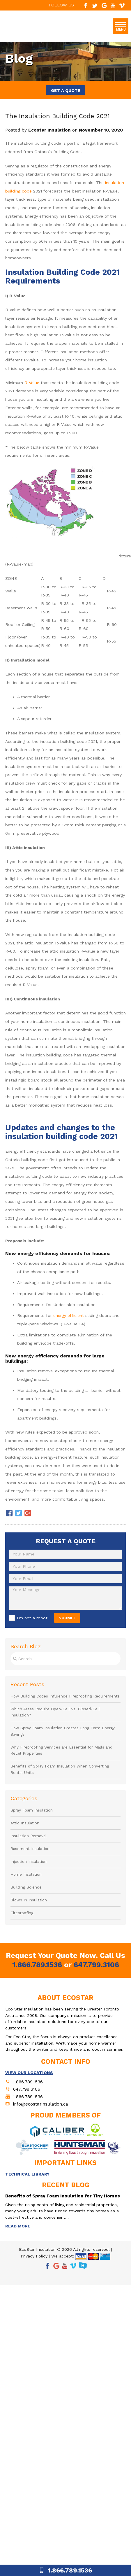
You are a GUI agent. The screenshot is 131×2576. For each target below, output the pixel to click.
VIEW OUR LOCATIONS (29, 2072)
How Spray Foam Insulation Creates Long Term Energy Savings (62, 1731)
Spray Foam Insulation (31, 1810)
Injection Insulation (28, 1861)
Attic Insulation (24, 1823)
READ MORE (17, 2226)
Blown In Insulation (28, 1900)
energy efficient (68, 1315)
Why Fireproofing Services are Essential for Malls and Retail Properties (61, 1750)
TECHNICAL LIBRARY (27, 2174)
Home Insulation (26, 1874)
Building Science (26, 1887)
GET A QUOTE (65, 90)
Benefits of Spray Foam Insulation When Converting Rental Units (59, 1769)
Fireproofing (21, 1913)
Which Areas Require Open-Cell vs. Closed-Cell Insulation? (55, 1712)
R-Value (31, 382)
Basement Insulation (29, 1849)
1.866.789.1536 (37, 1965)
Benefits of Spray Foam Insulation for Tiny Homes (62, 2196)
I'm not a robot (32, 1618)
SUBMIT (67, 1618)
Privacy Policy (34, 2255)
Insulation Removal (28, 1836)
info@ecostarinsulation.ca (40, 2104)
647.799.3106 (96, 1965)
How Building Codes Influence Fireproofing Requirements (65, 1696)
